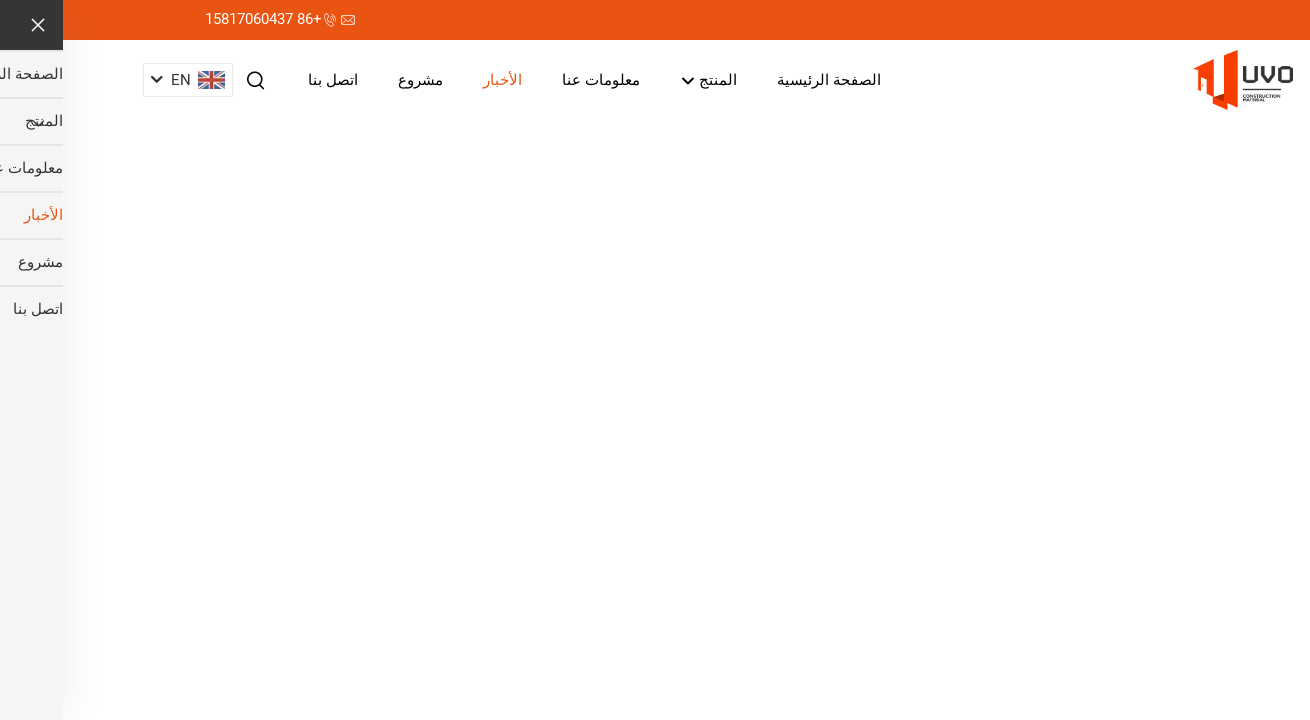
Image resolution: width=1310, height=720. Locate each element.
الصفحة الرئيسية (766, 80)
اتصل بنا (270, 80)
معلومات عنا (538, 80)
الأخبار (439, 80)
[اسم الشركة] (1180, 78)
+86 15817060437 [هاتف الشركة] (200, 19)
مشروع (357, 80)
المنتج (646, 81)
